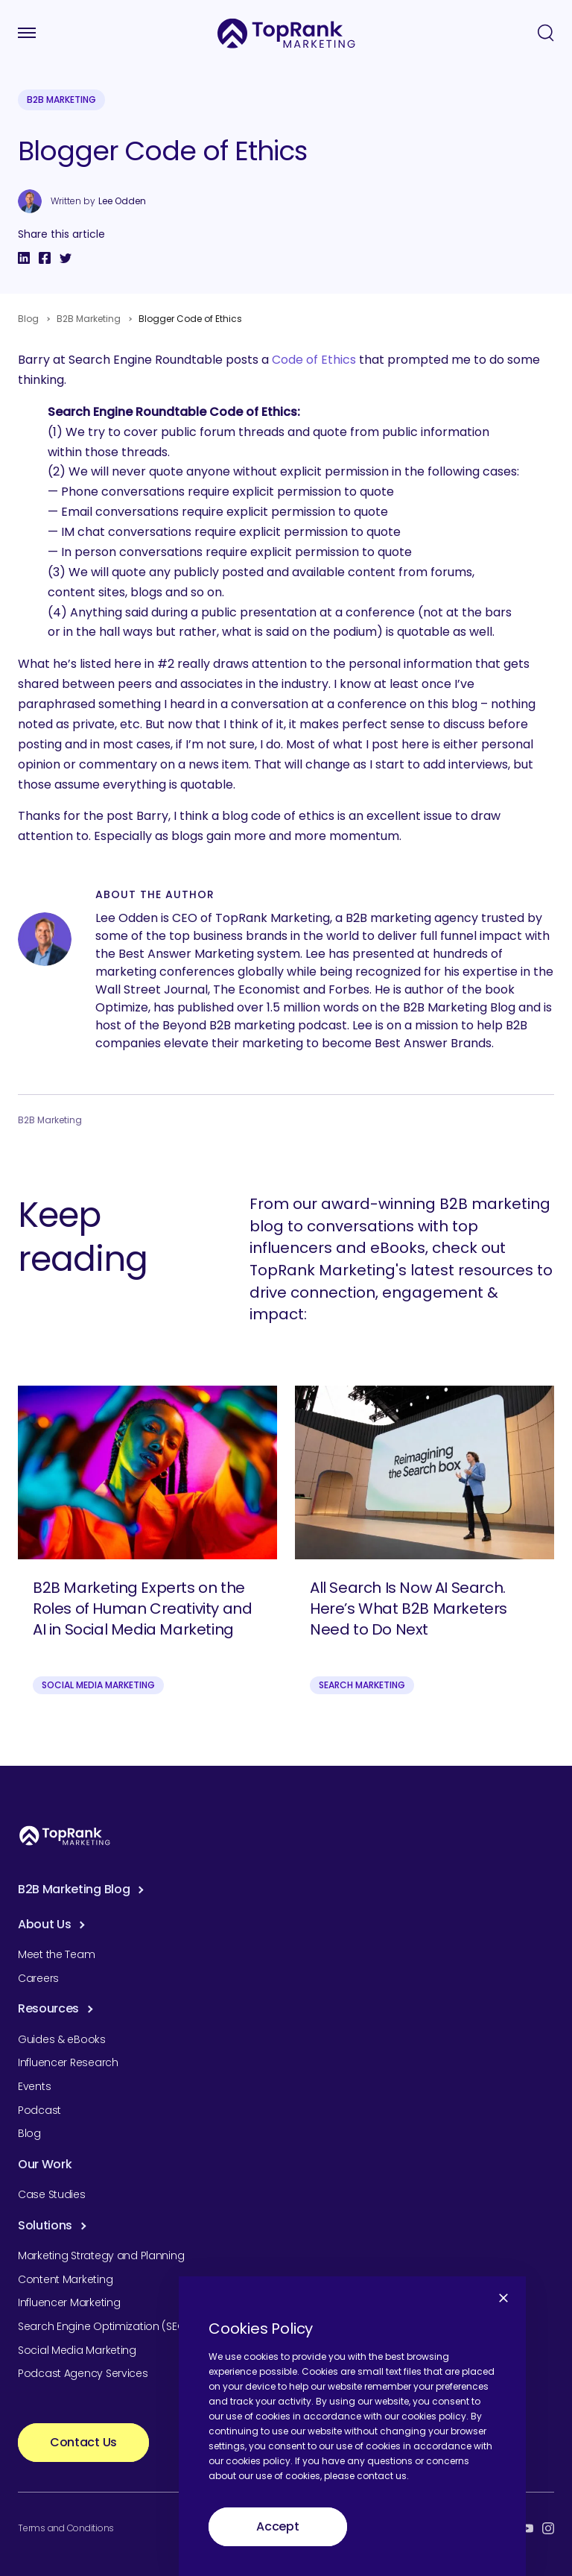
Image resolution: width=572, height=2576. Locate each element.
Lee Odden (122, 201)
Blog (28, 318)
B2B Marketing (61, 99)
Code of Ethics (314, 359)
